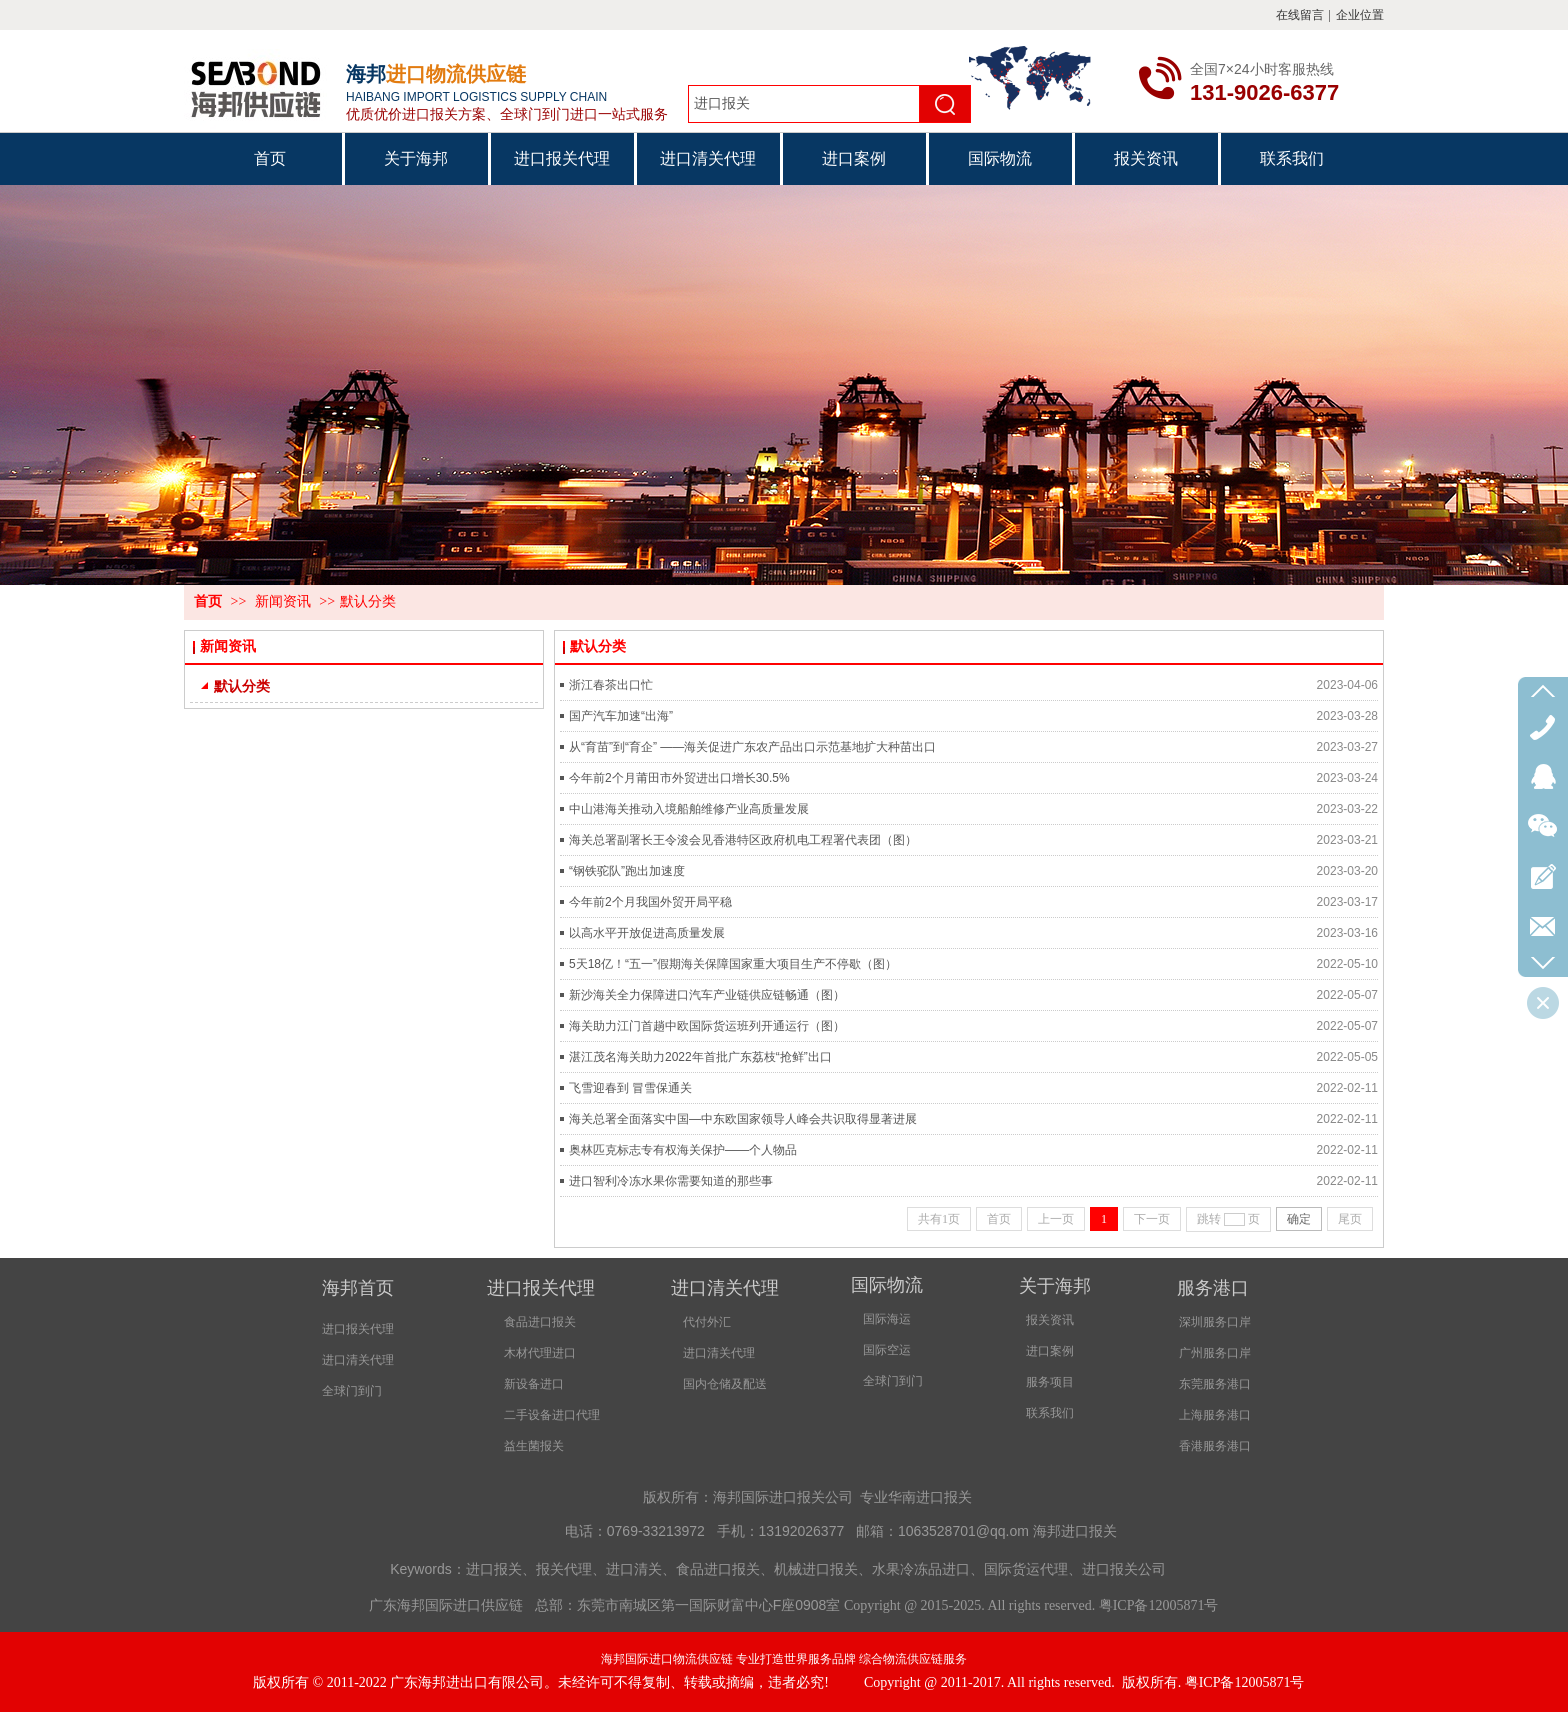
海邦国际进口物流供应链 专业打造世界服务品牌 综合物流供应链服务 (784, 1659)
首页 (208, 601)
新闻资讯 (283, 601)
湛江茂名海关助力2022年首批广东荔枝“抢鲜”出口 (700, 1057)
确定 (1299, 1219)
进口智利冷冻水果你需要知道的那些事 (671, 1181)
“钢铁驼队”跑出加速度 (627, 871)
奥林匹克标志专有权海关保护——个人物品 (683, 1150)
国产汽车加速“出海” (621, 716)
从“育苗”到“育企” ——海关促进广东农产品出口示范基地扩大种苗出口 (752, 747)
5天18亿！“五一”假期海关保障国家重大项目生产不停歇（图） (733, 964)
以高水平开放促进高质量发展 (647, 933)
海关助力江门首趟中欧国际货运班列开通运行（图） (707, 1026)
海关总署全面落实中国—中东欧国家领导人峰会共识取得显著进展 (743, 1119)
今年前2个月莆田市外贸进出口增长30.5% (679, 778)
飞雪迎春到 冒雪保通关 (630, 1088)
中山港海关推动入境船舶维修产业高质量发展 (689, 809)
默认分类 (368, 601)
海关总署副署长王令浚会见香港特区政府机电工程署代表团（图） (743, 840)
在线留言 (1300, 15)
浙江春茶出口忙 (611, 685)
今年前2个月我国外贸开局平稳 (650, 902)
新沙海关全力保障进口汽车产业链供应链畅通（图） (707, 995)
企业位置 (1360, 15)
